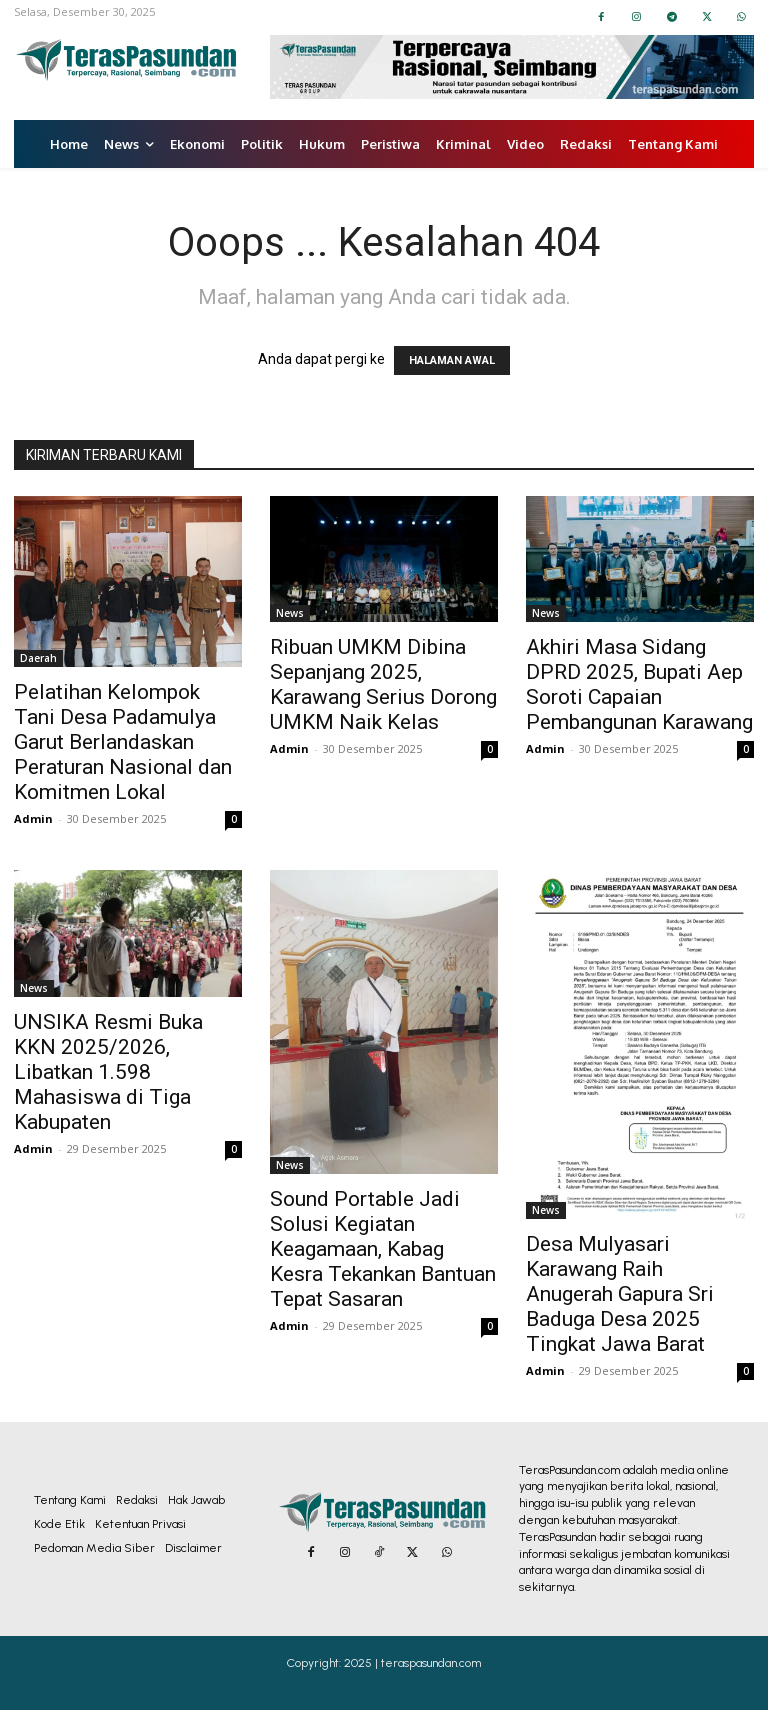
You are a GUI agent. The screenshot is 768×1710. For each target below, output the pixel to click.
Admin (33, 818)
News (290, 613)
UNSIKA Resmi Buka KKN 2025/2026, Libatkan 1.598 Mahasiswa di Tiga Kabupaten (108, 1072)
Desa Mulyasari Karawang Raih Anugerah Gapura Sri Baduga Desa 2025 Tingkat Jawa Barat (620, 1294)
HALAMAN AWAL (452, 360)
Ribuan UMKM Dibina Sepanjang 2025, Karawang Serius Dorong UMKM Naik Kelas (383, 684)
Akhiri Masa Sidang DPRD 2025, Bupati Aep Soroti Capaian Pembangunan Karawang (639, 684)
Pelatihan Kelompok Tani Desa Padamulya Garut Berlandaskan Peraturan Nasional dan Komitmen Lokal (123, 742)
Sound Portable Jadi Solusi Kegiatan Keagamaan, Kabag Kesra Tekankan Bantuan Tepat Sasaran (383, 1249)
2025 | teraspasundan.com (412, 1663)
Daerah (38, 658)
